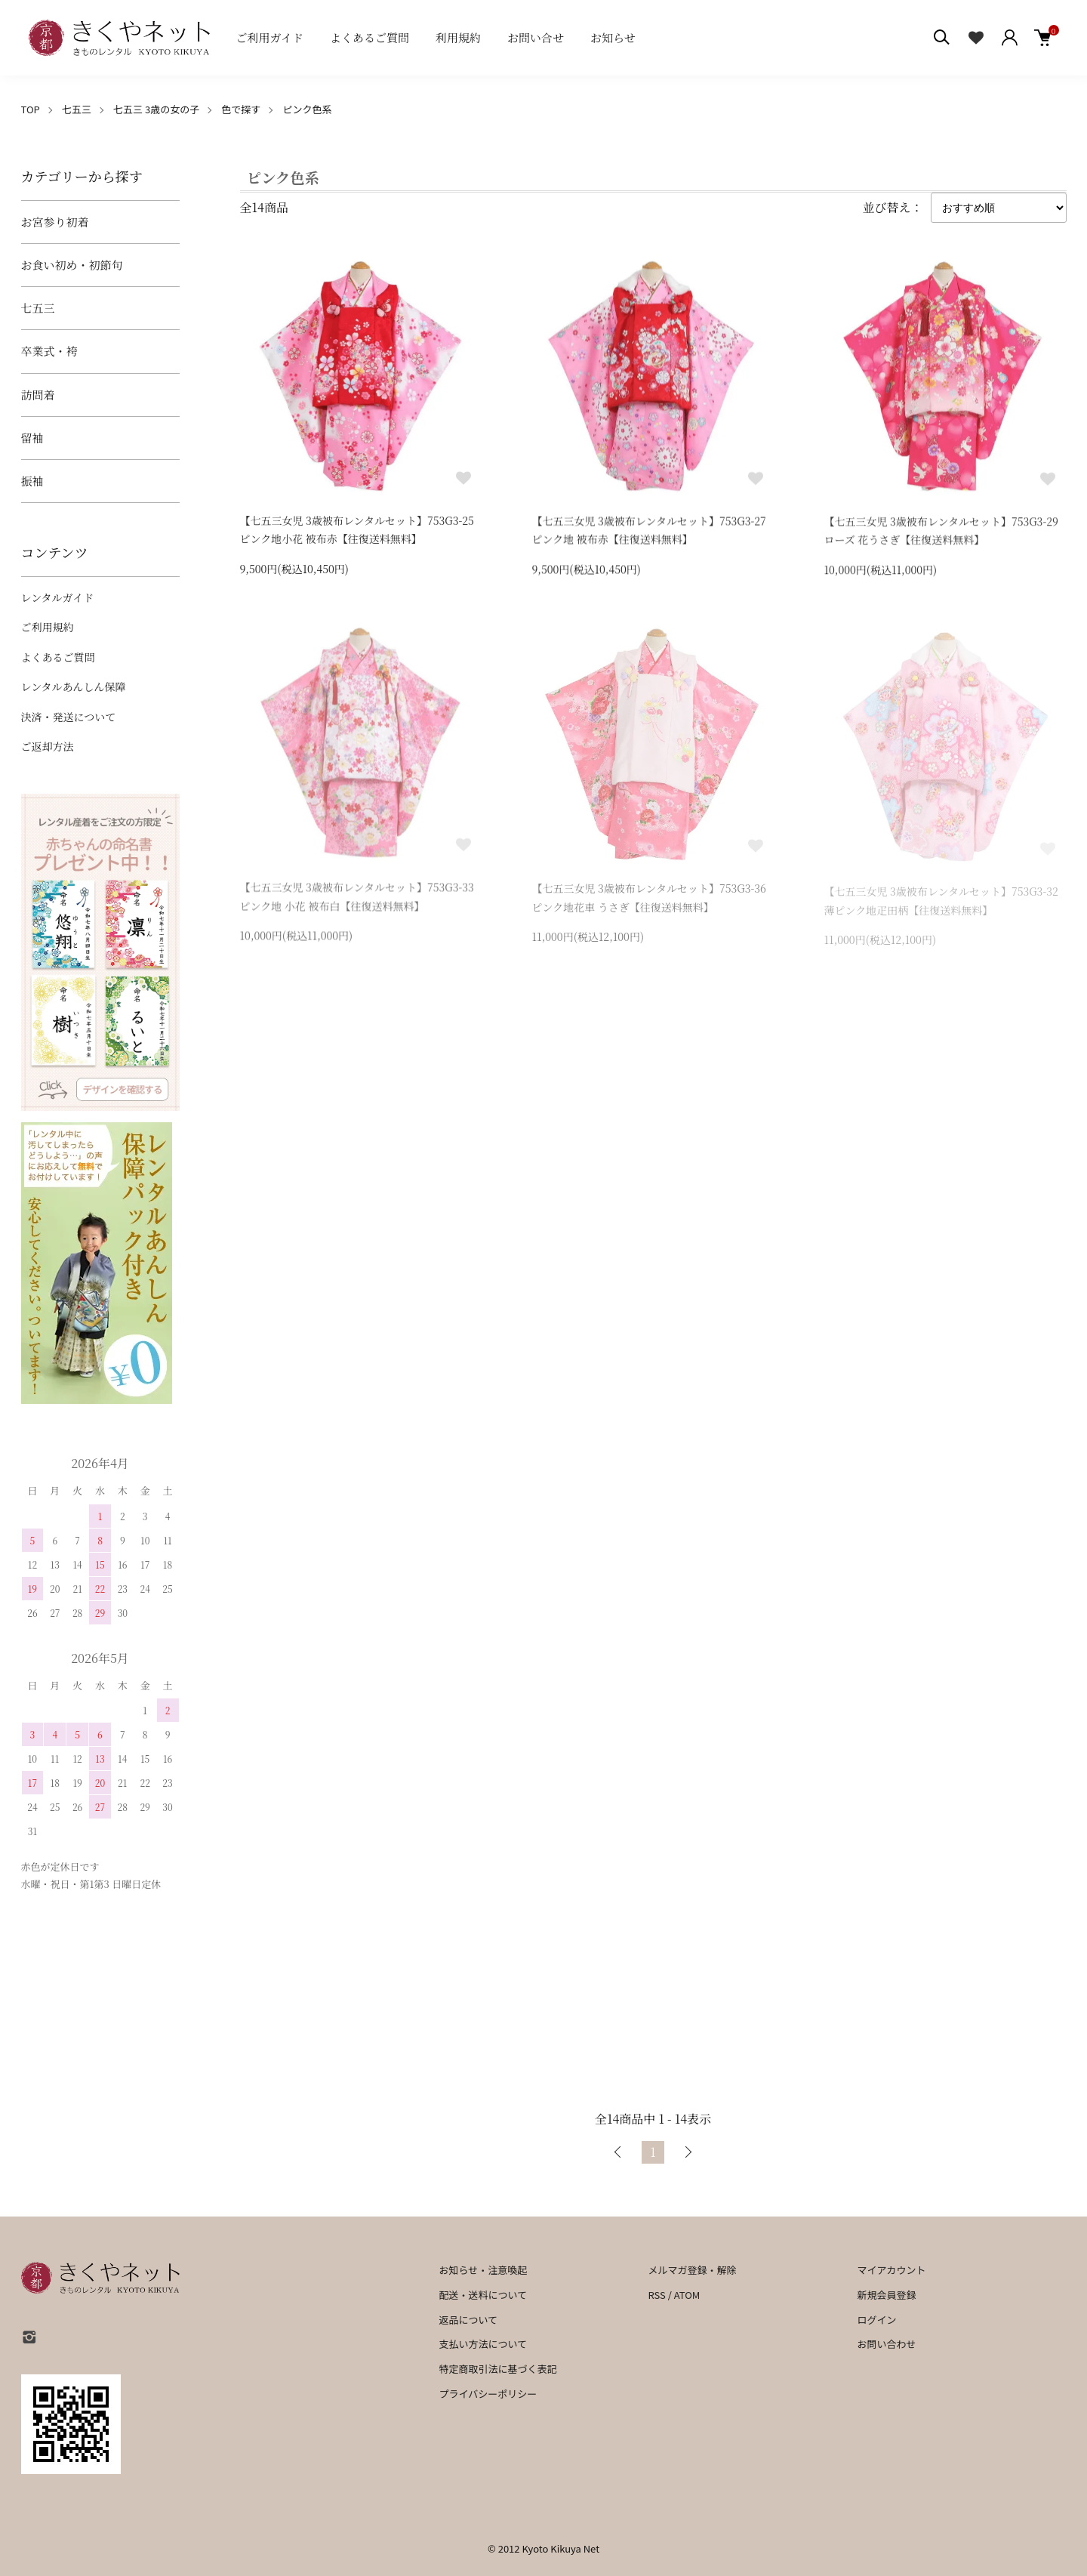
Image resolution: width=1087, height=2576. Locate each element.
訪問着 (38, 395)
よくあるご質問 (369, 37)
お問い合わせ (886, 2344)
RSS (656, 2295)
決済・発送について (68, 716)
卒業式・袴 (49, 351)
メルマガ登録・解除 (692, 2270)
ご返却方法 (47, 746)
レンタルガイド (57, 597)
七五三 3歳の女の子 (156, 109)
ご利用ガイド (270, 37)
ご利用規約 (47, 626)
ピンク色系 (306, 109)
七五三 (76, 109)
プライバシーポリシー (488, 2393)
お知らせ (613, 37)
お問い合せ (535, 37)
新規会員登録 (886, 2295)
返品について (468, 2319)
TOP (30, 109)
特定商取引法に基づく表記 (498, 2369)
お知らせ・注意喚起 (483, 2270)
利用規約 (458, 37)
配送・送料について (483, 2295)
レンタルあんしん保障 (73, 686)
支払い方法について (483, 2344)
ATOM (687, 2295)
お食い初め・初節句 (72, 265)
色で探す (240, 109)
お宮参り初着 (55, 222)
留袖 (32, 438)
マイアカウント (891, 2270)
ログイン (876, 2319)
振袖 (32, 481)
